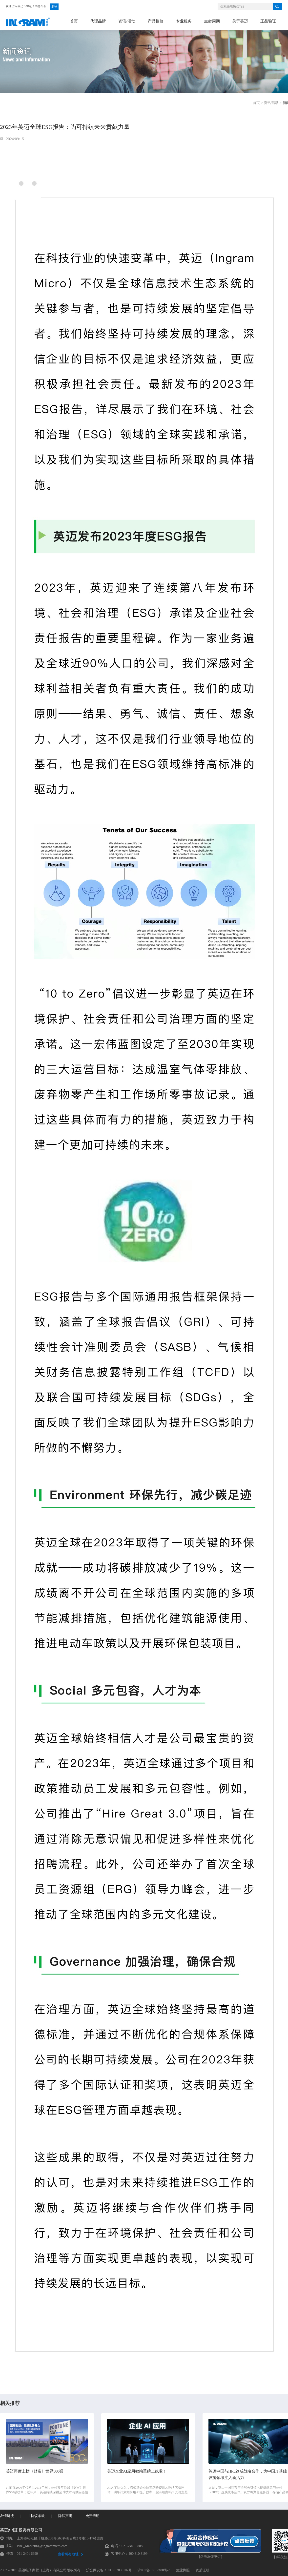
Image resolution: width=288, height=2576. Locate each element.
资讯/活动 (271, 103)
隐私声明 (65, 2516)
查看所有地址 (68, 2554)
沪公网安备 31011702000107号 (109, 2570)
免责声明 (93, 2516)
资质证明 (202, 2570)
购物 (54, 6)
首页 (256, 103)
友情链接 (7, 2516)
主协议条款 (36, 2516)
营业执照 (183, 2570)
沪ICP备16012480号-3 (154, 2570)
